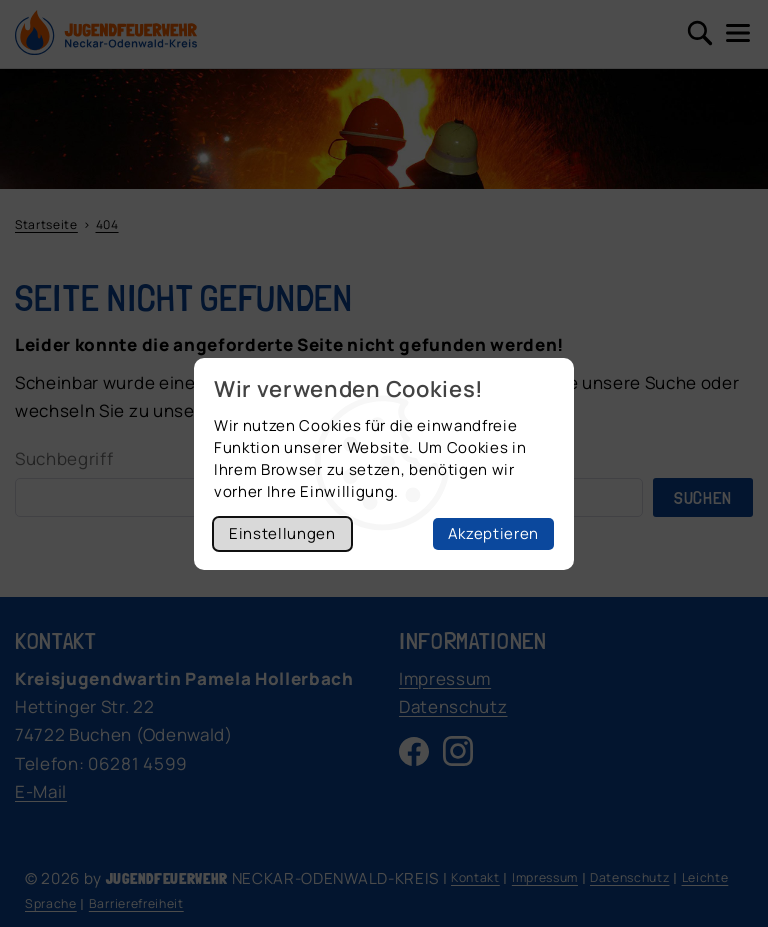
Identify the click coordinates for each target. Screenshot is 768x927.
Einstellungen (282, 533)
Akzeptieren (493, 533)
